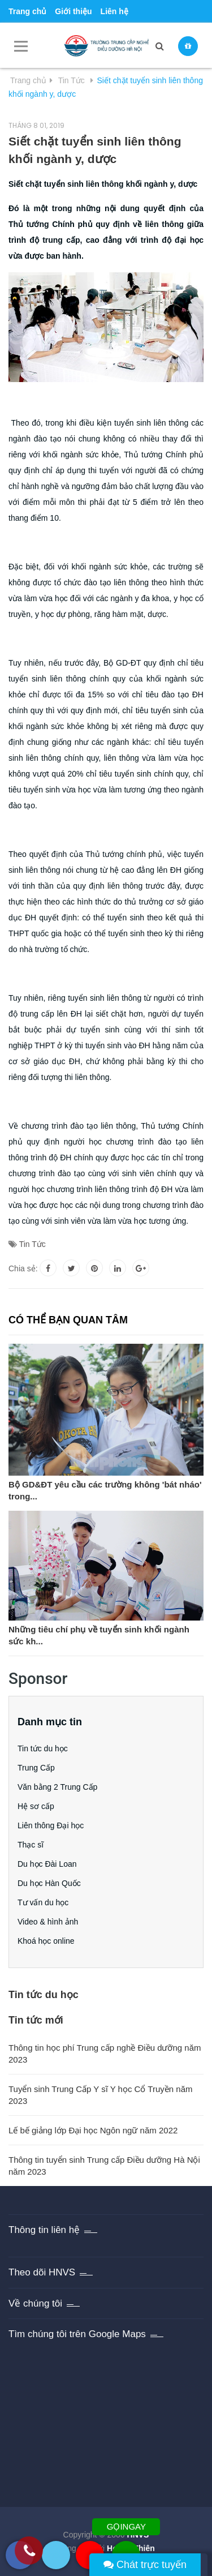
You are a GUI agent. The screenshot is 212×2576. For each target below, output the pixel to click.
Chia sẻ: (23, 1268)
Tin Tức (32, 1244)
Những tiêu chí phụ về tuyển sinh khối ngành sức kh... (98, 1635)
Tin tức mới (35, 2020)
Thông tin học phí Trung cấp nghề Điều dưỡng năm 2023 (104, 2053)
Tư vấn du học (43, 1902)
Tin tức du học (43, 1748)
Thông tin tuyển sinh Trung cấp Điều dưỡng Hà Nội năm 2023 (104, 2165)
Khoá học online (46, 1940)
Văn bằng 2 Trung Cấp (57, 1786)
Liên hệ (114, 11)
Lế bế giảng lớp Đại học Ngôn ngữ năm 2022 (93, 2130)
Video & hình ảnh (48, 1921)
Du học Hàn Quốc (49, 1883)
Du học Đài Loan (47, 1863)
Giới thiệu (73, 11)
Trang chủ (27, 11)
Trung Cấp (36, 1767)
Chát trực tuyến (145, 2564)
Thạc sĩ (31, 1844)
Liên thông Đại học (51, 1825)
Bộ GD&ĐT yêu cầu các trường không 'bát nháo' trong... (105, 1490)
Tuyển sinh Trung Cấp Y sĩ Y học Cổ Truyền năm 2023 (100, 2095)
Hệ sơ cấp (36, 1806)
